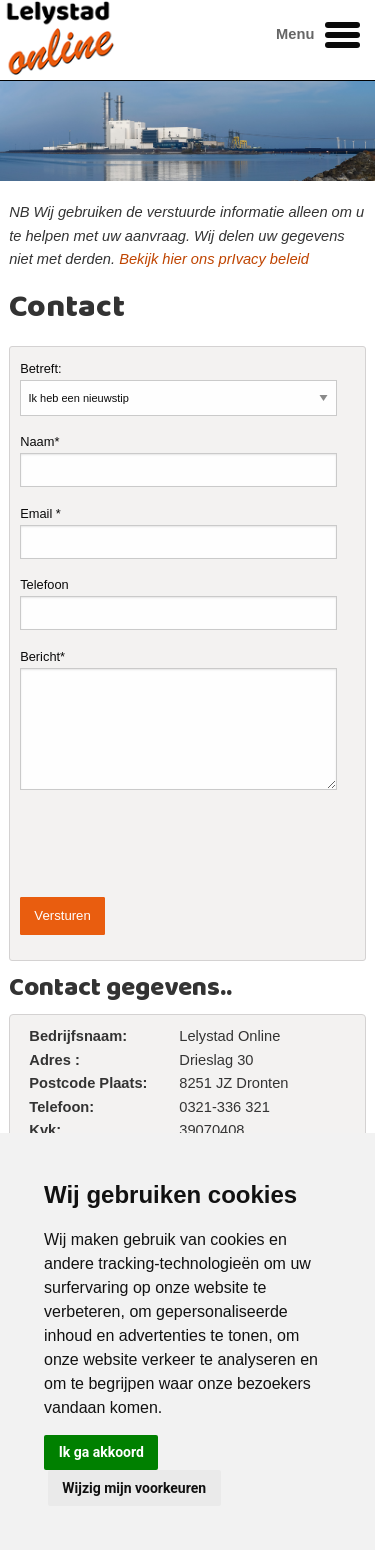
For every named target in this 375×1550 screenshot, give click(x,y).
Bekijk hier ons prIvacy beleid (214, 259)
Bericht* (178, 719)
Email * (178, 532)
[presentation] (172, 844)
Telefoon (178, 603)
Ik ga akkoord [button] (101, 1452)
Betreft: (178, 388)
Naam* (178, 460)
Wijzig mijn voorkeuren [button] (134, 1488)
